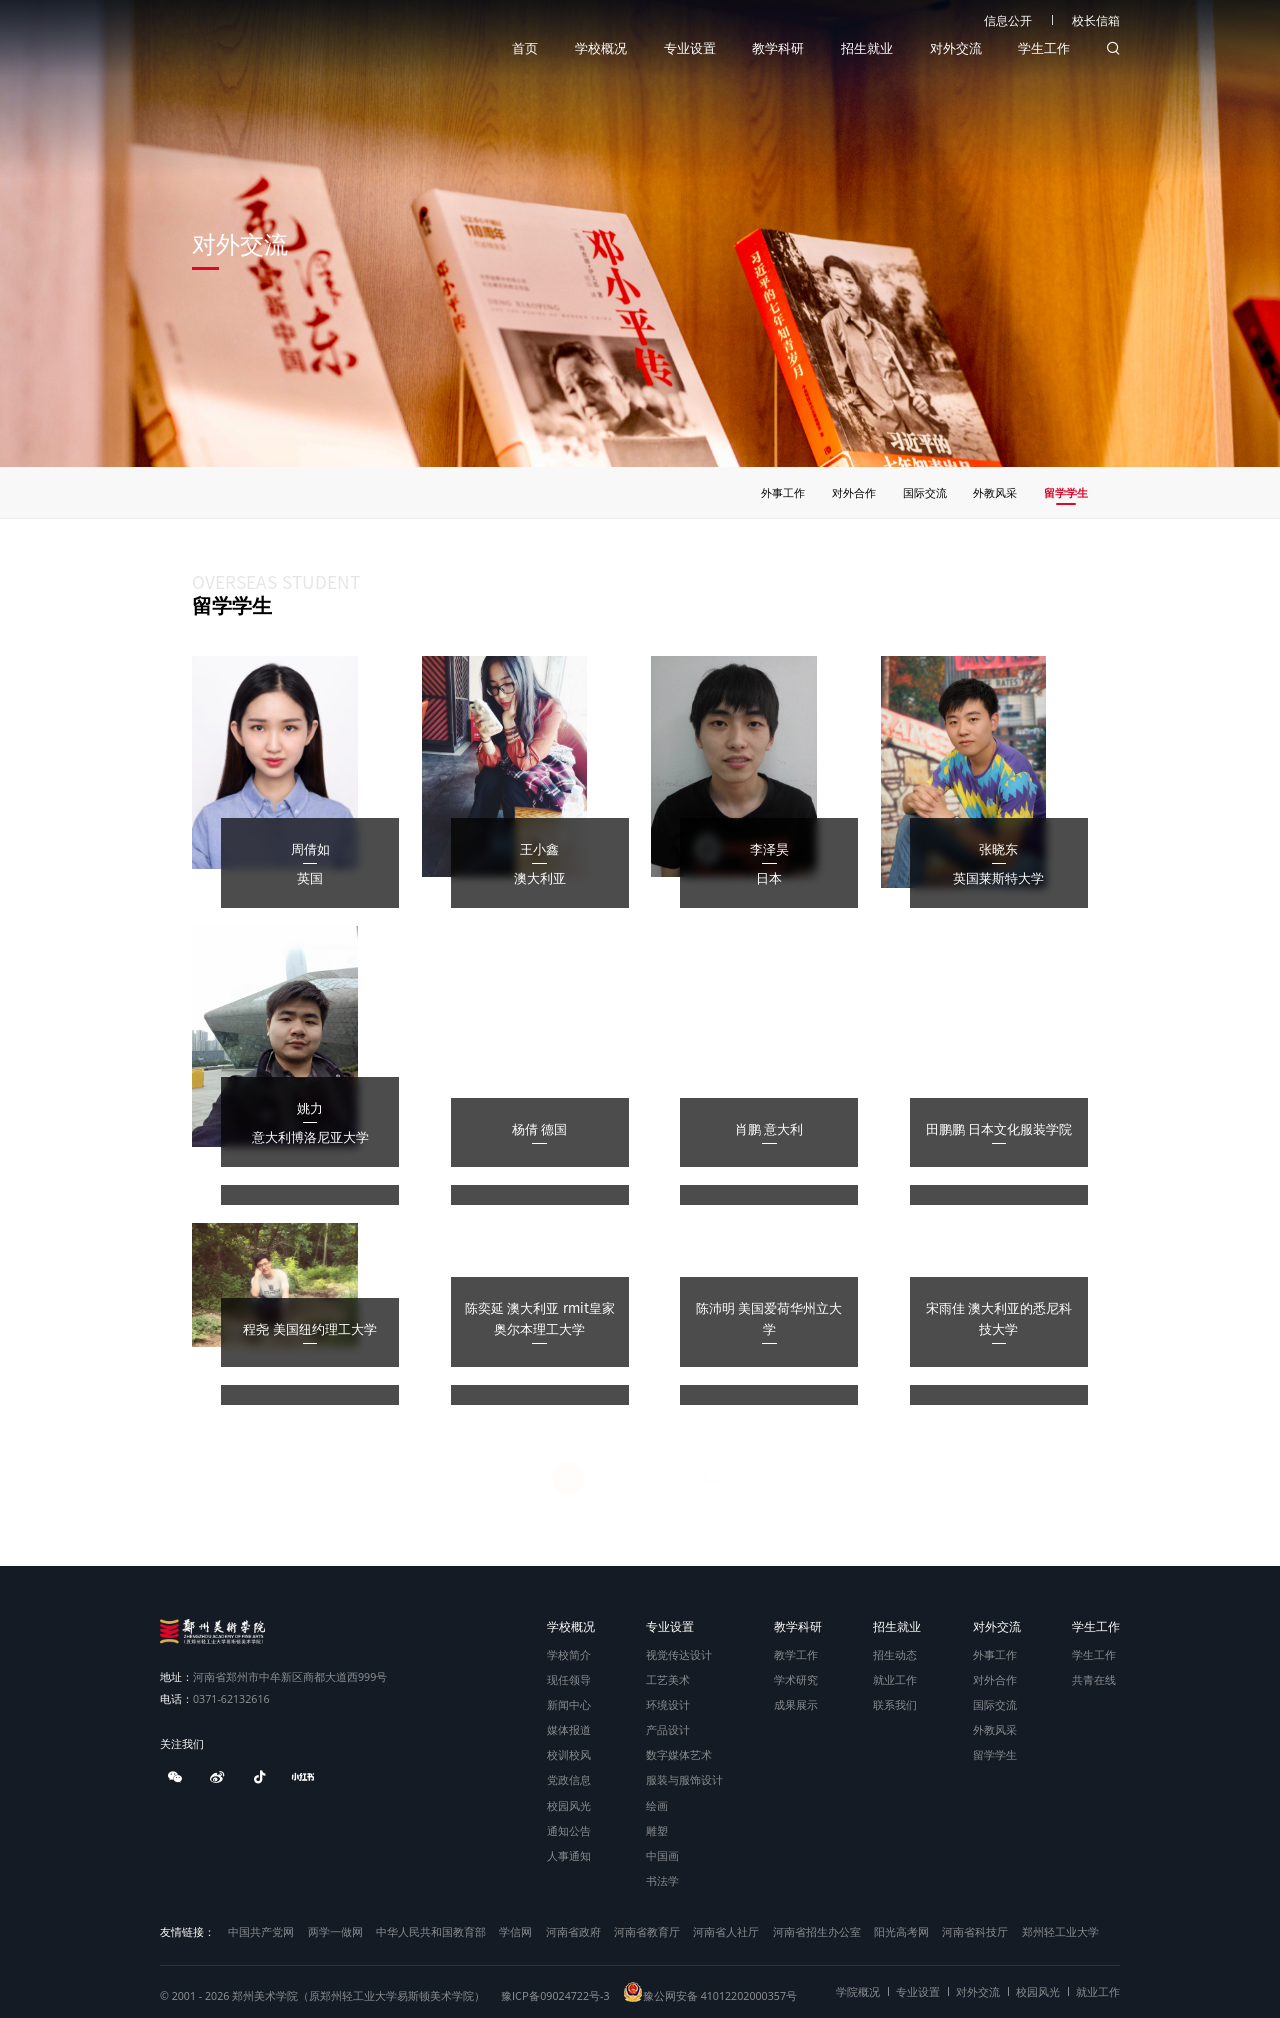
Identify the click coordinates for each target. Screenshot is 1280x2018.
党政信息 (569, 1779)
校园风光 (569, 1805)
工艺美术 (668, 1679)
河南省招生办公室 (817, 1931)
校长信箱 (1096, 19)
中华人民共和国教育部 (431, 1931)
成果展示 (796, 1704)
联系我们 (895, 1704)
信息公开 (1008, 19)
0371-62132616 (215, 1698)
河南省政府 (573, 1931)
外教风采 (995, 1729)
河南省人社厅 (726, 1931)
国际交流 (995, 1704)
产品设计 (668, 1729)
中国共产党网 (261, 1931)
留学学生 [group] (1068, 492)
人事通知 (569, 1855)
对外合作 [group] (856, 492)
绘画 (657, 1805)
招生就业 (867, 49)
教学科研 (778, 49)
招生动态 (895, 1654)
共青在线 (1094, 1679)
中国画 (662, 1855)
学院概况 (858, 1992)
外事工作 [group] (786, 492)
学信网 (515, 1931)
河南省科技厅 (975, 1931)
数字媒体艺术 (679, 1754)
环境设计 (668, 1704)
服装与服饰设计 (684, 1779)
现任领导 (569, 1679)
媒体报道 (569, 1729)
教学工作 (796, 1654)
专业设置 (690, 49)
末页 (711, 1476)
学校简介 (569, 1654)
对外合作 (995, 1679)
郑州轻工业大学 (1060, 1931)
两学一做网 (335, 1931)
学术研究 (796, 1679)
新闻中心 (569, 1704)
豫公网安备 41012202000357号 (710, 1995)
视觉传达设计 (679, 1654)
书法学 (662, 1880)
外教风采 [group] (998, 492)
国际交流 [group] (927, 492)
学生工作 (1044, 49)
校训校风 (569, 1754)
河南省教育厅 (647, 1931)
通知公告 (569, 1830)
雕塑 (657, 1830)
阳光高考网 (901, 1931)
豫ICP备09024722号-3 (555, 1995)
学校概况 (601, 49)
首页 (525, 49)
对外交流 (956, 49)
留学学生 (995, 1754)
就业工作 (895, 1679)
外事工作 (995, 1654)
